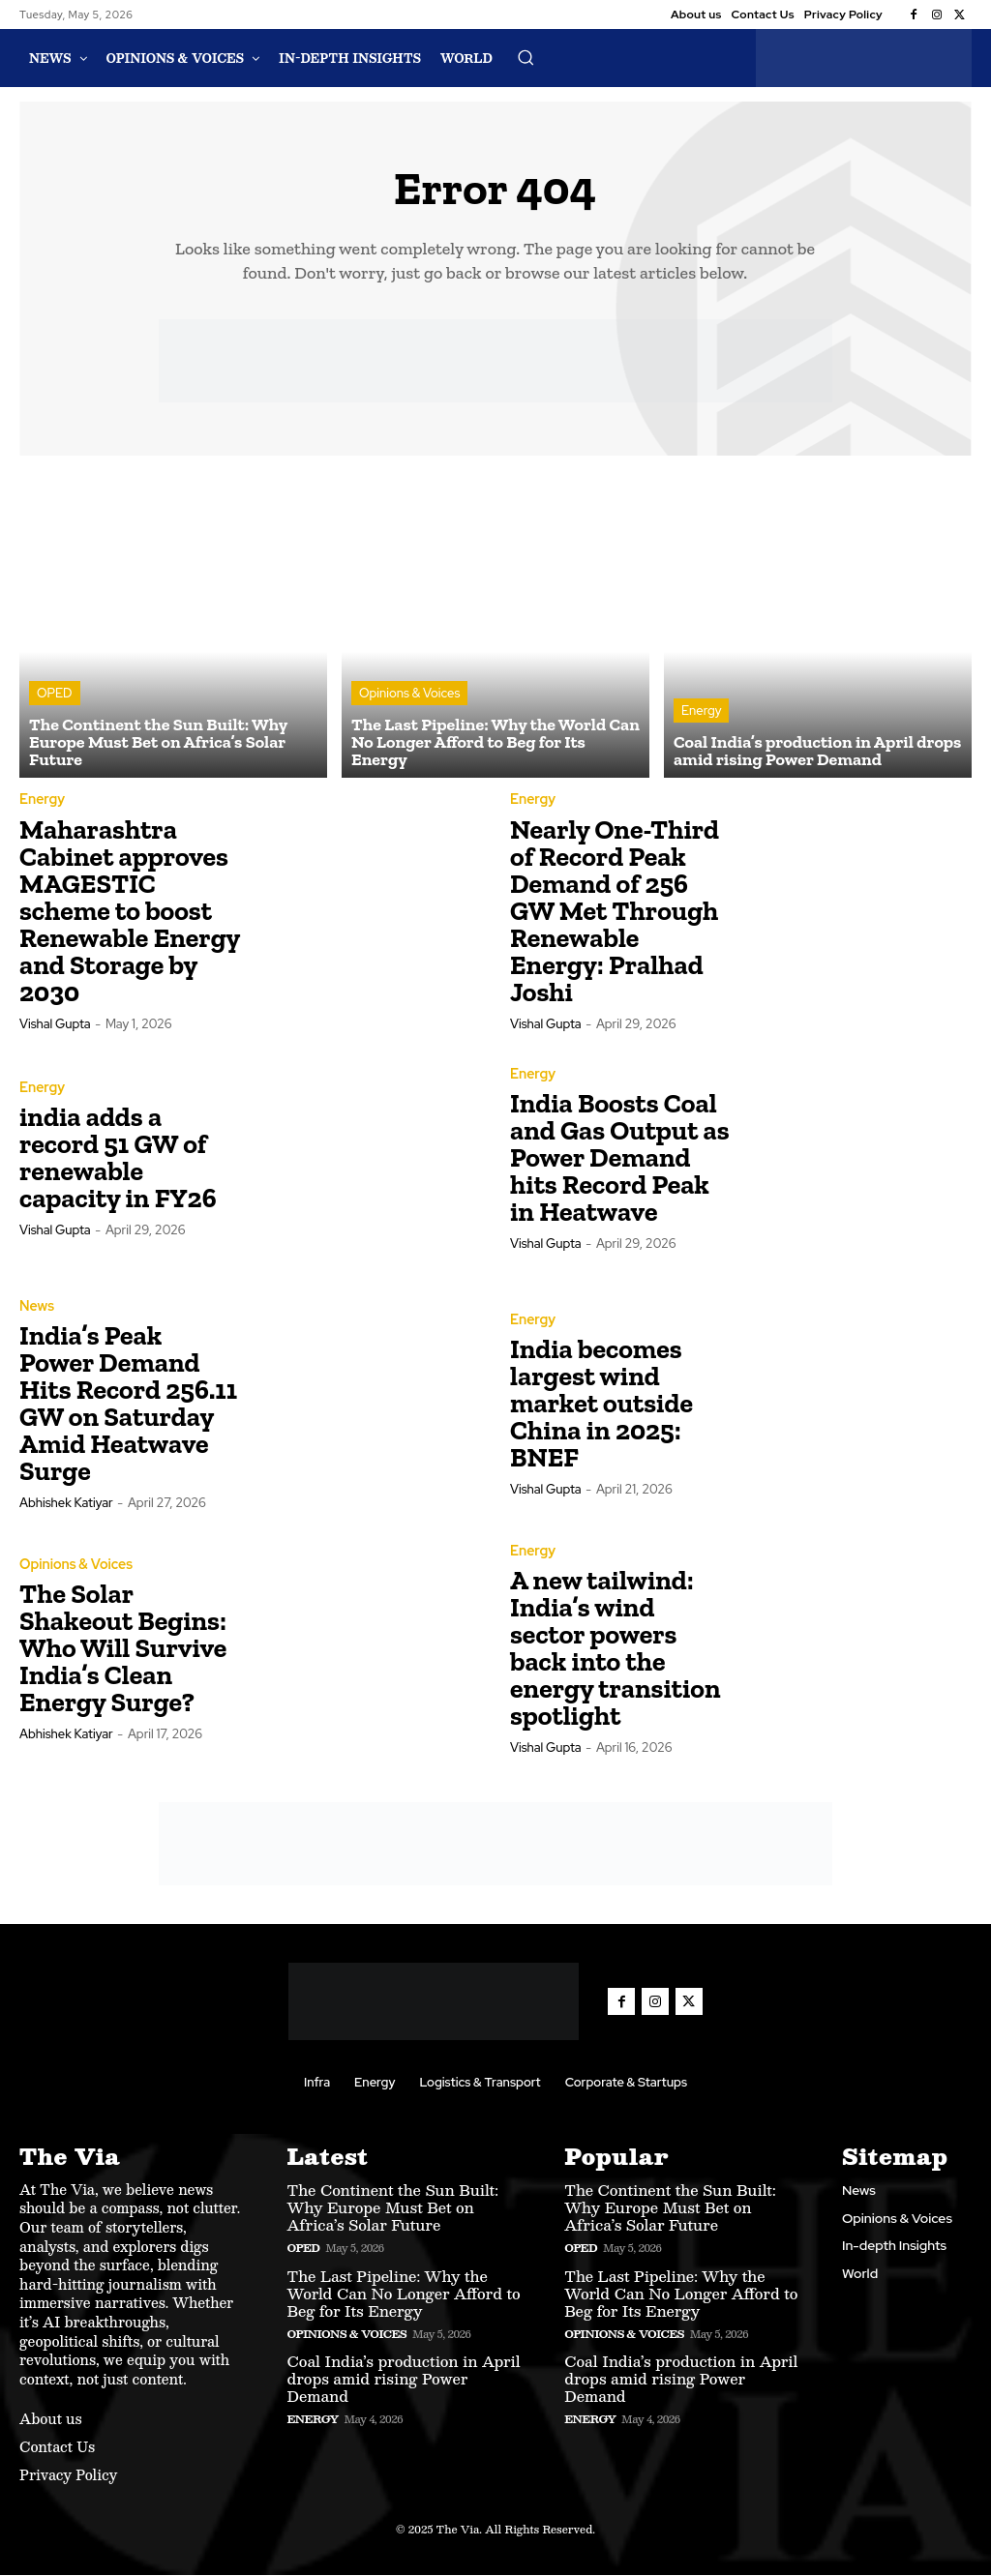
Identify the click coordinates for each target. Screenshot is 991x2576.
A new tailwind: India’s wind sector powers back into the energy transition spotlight (615, 1649)
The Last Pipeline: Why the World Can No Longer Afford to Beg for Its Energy (403, 2294)
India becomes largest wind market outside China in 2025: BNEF (601, 1405)
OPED (55, 695)
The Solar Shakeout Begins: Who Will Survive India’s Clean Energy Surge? (122, 1650)
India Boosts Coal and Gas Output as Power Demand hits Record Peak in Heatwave (620, 1159)
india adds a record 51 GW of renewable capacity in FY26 (118, 1159)
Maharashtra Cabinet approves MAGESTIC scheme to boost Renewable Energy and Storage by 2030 (129, 911)
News (36, 1308)
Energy (701, 712)
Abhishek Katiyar (66, 1504)
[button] (525, 57)
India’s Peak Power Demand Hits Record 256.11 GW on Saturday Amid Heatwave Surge (128, 1405)
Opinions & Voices (409, 695)
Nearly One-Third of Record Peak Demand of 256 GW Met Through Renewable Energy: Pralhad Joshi (614, 911)
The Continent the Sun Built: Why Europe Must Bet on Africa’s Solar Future (391, 2208)
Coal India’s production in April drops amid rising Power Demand (403, 2379)
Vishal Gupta (55, 1025)
